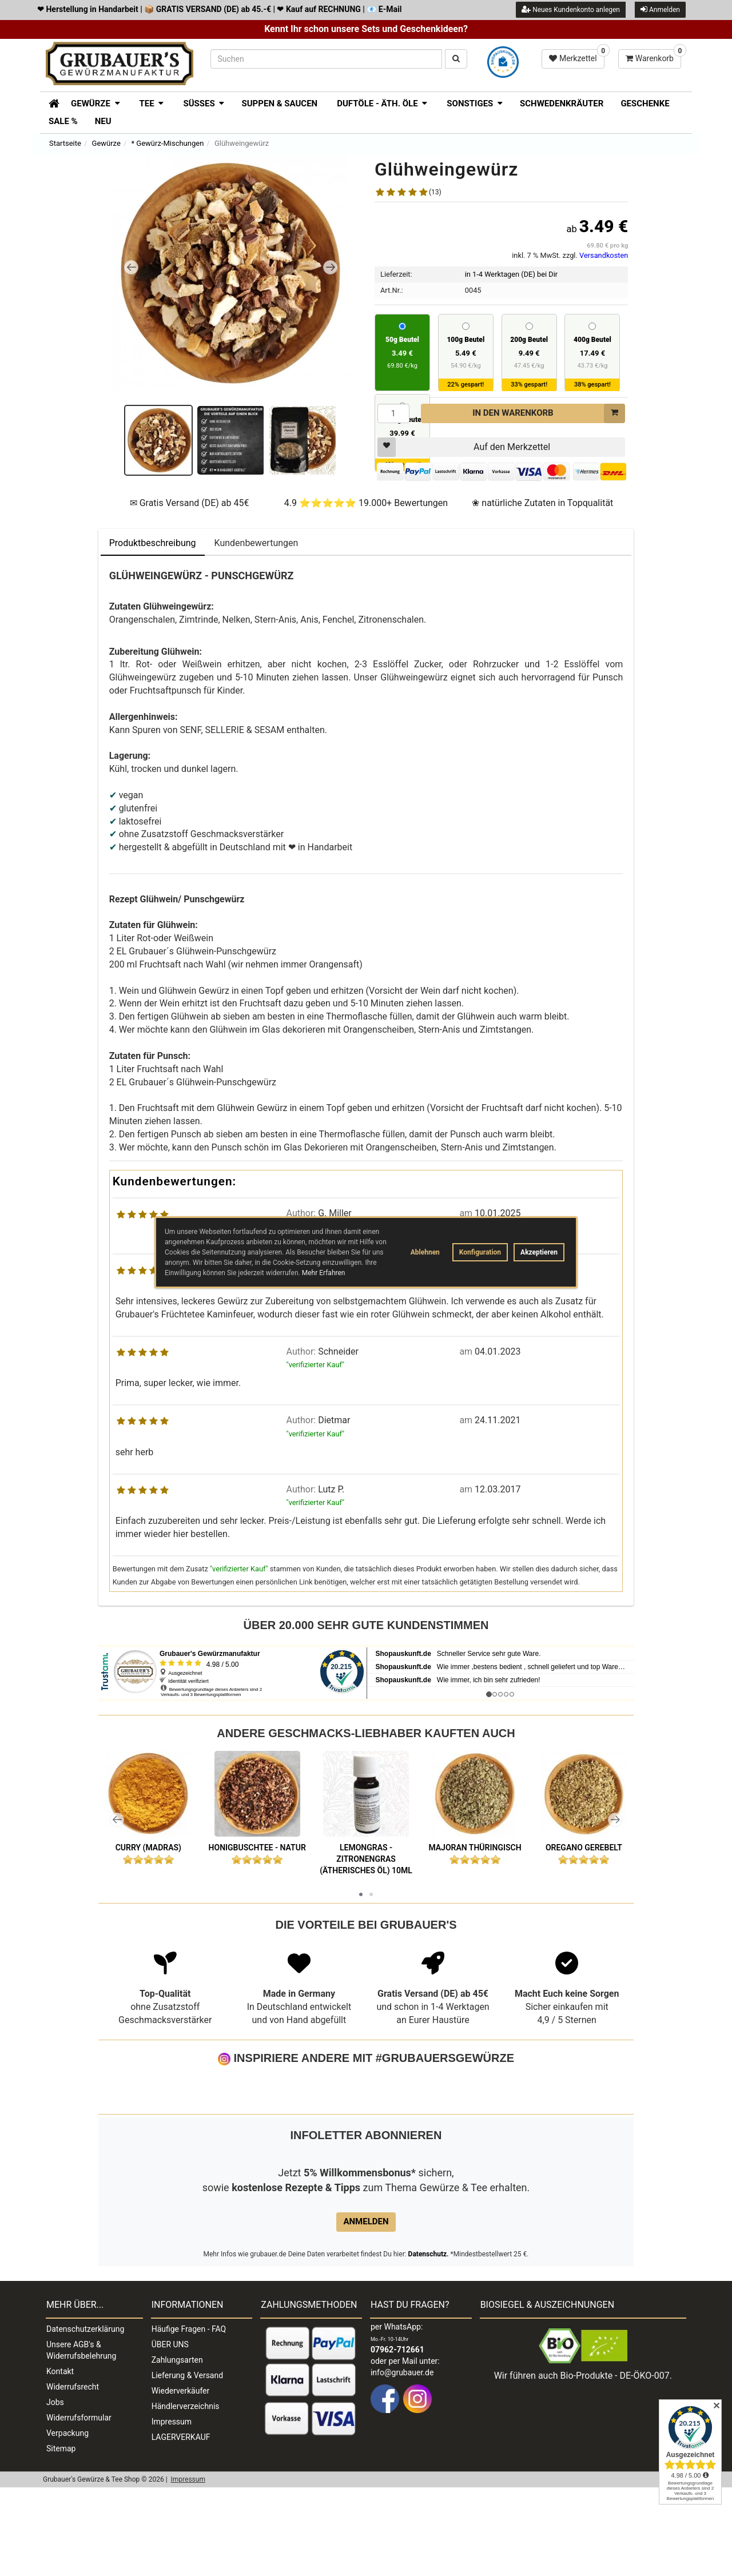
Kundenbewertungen (256, 543)
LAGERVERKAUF (181, 2525)
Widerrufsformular (79, 2506)
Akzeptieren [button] (539, 1252)
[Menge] (393, 413)
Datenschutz (427, 2343)
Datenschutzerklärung (85, 2417)
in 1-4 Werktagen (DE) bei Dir (511, 274)
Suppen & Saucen (279, 103)
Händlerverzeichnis (186, 2494)
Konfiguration (480, 1252)
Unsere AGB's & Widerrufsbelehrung (81, 2438)
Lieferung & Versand (187, 2463)
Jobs (55, 2490)
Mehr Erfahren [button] (323, 1273)
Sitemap (60, 2537)
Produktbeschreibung (152, 543)
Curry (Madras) (148, 1847)
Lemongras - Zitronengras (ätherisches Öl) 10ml (366, 1859)
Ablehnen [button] (425, 1252)
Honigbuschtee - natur (257, 1847)
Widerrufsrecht (72, 2475)
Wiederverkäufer (181, 2479)
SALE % (63, 121)
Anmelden (660, 9)
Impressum (172, 2510)
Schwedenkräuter (561, 103)
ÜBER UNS (170, 2433)
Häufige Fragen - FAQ (189, 2417)
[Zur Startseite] (50, 102)
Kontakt (60, 2459)
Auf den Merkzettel (463, 447)
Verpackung (67, 2521)
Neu (103, 121)
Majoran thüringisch (474, 1847)
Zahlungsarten (177, 2448)
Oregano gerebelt (584, 1847)
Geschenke (644, 103)
